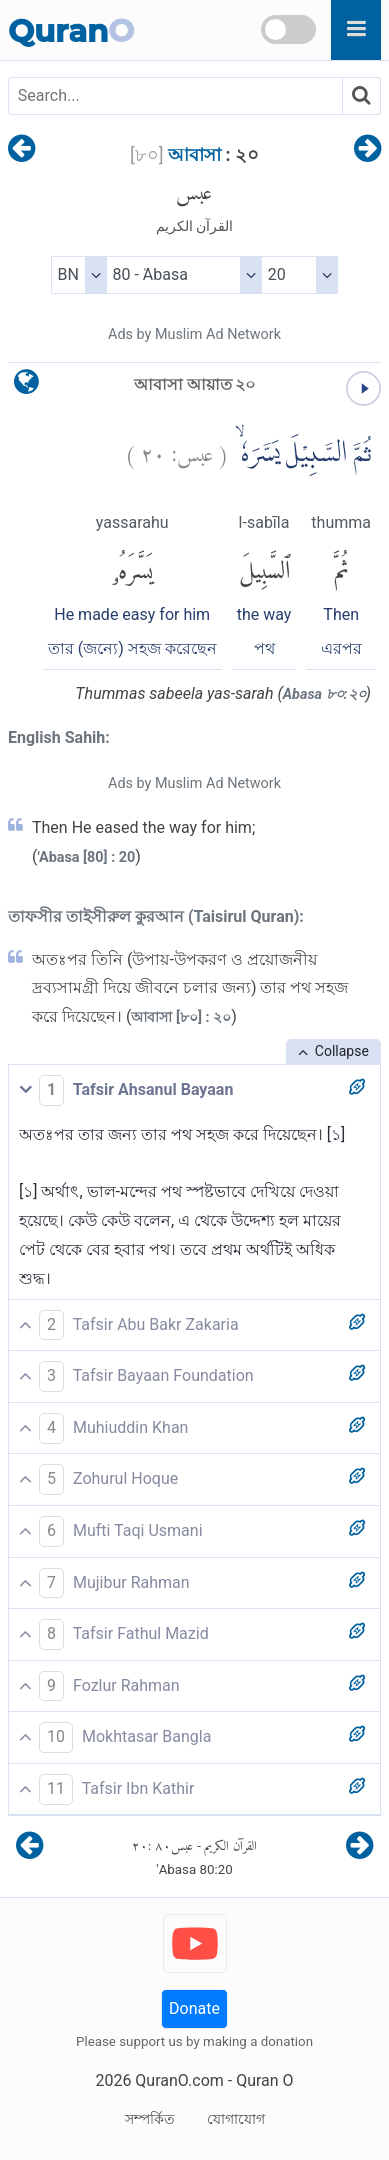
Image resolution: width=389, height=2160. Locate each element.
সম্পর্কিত (150, 2119)
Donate (194, 2008)
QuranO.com (179, 2080)
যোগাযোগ (236, 2119)
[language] (26, 386)
